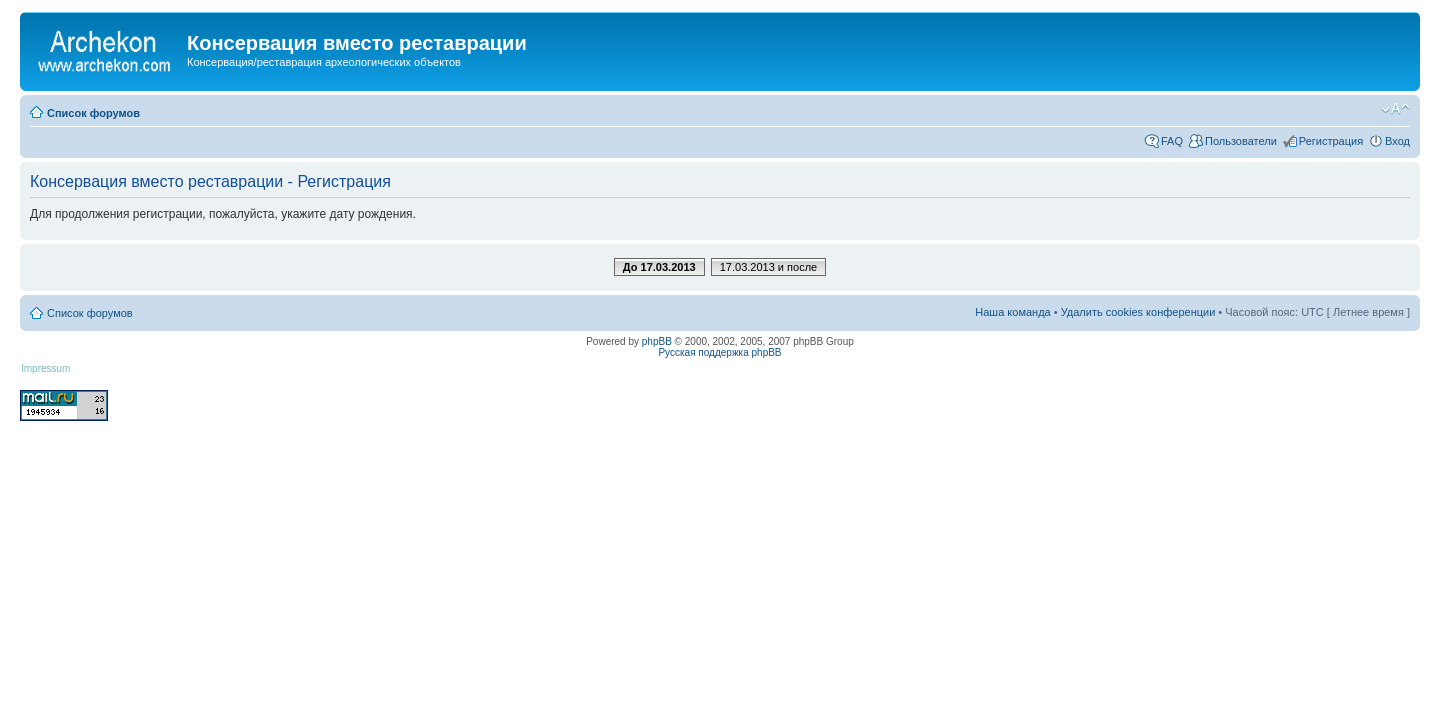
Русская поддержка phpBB (719, 352)
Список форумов (93, 113)
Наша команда (1012, 312)
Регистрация (1331, 141)
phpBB (657, 341)
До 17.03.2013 (659, 267)
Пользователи (1241, 141)
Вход (1397, 141)
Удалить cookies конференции (1138, 312)
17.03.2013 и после (768, 267)
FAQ (1172, 141)
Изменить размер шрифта (1395, 109)
